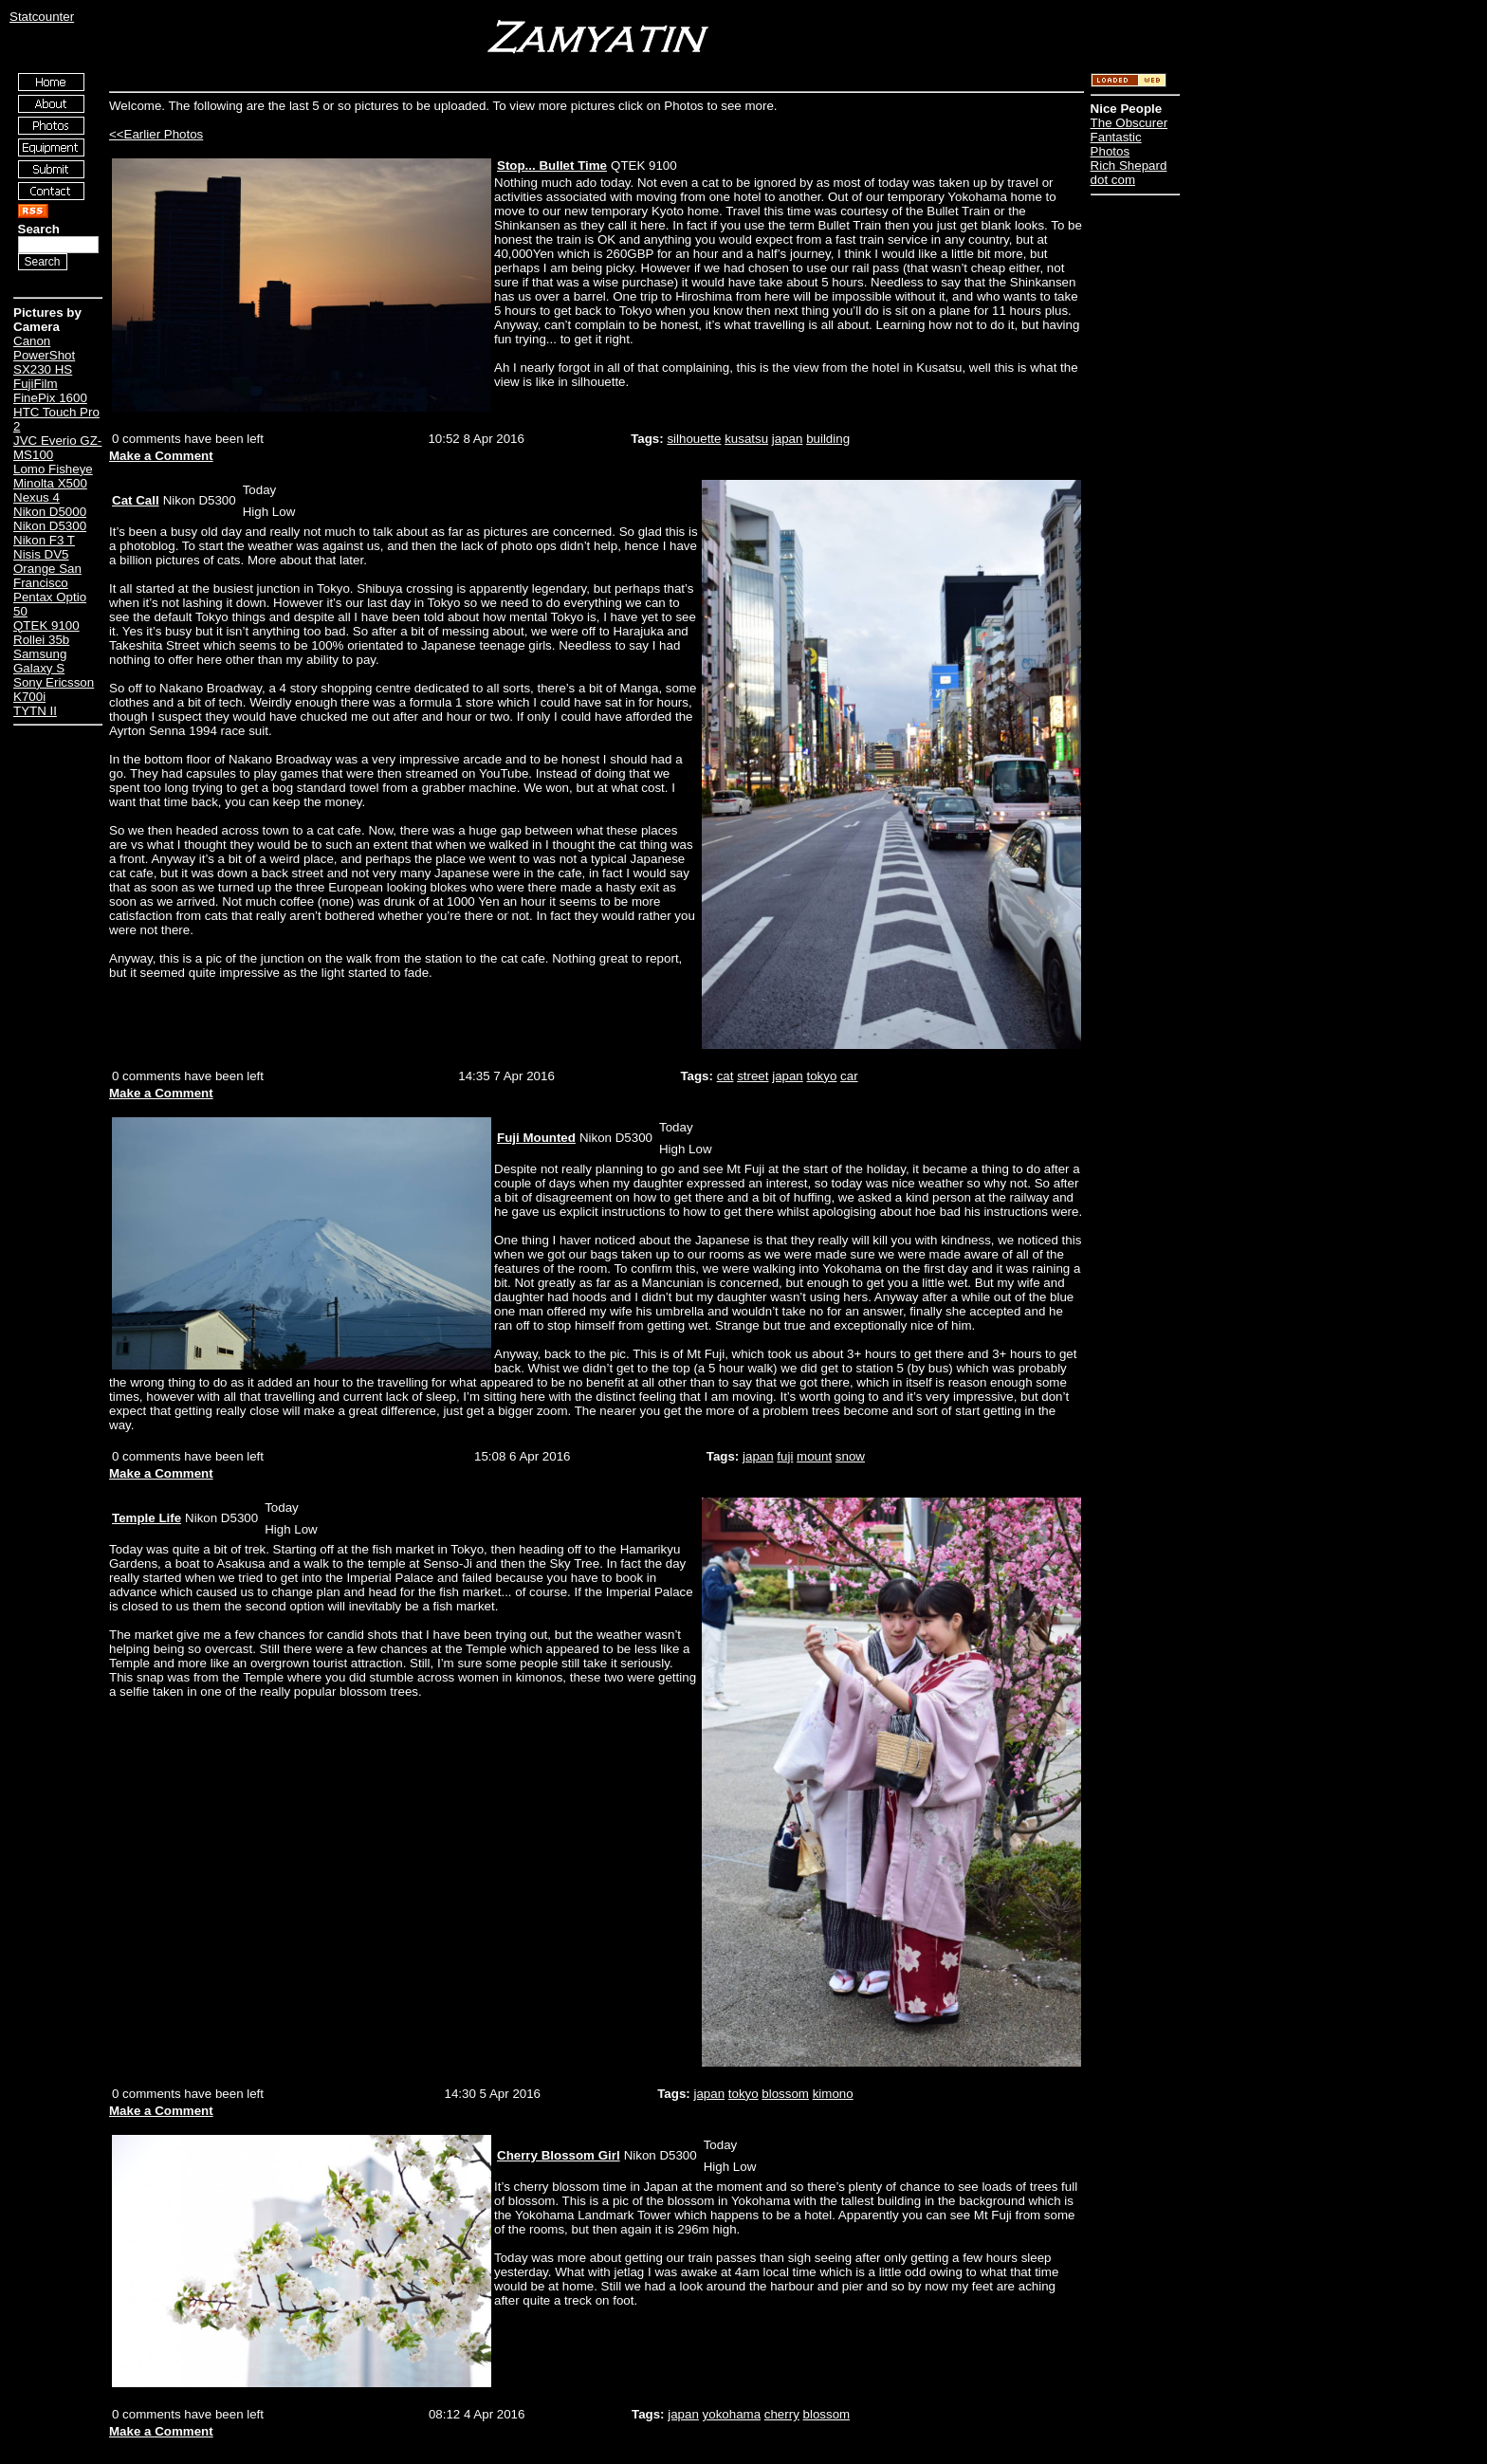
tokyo (822, 1076)
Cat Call (135, 500)
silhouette (694, 439)
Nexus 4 (36, 497)
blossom (785, 2094)
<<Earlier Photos (156, 134)
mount (814, 1456)
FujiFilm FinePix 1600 (50, 391)
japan (787, 439)
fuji (785, 1456)
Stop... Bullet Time (552, 165)
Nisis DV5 (41, 554)
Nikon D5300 (49, 526)
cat (725, 1076)
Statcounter (41, 16)
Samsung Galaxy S (39, 661)
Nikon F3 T (44, 540)
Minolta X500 (50, 483)
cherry (781, 2414)
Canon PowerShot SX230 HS (44, 355)
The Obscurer (1129, 123)
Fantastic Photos (1116, 144)
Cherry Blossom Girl (558, 2155)
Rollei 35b (41, 640)
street (752, 1076)
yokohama (732, 2414)
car (849, 1076)
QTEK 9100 (46, 625)
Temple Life (146, 1518)
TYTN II (35, 711)
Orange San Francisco (47, 575)
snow (850, 1456)
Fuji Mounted (536, 1138)
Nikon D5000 (49, 512)
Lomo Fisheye (53, 469)
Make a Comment (161, 456)
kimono (833, 2094)
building (828, 439)
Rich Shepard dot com (1129, 172)
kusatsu (746, 439)
